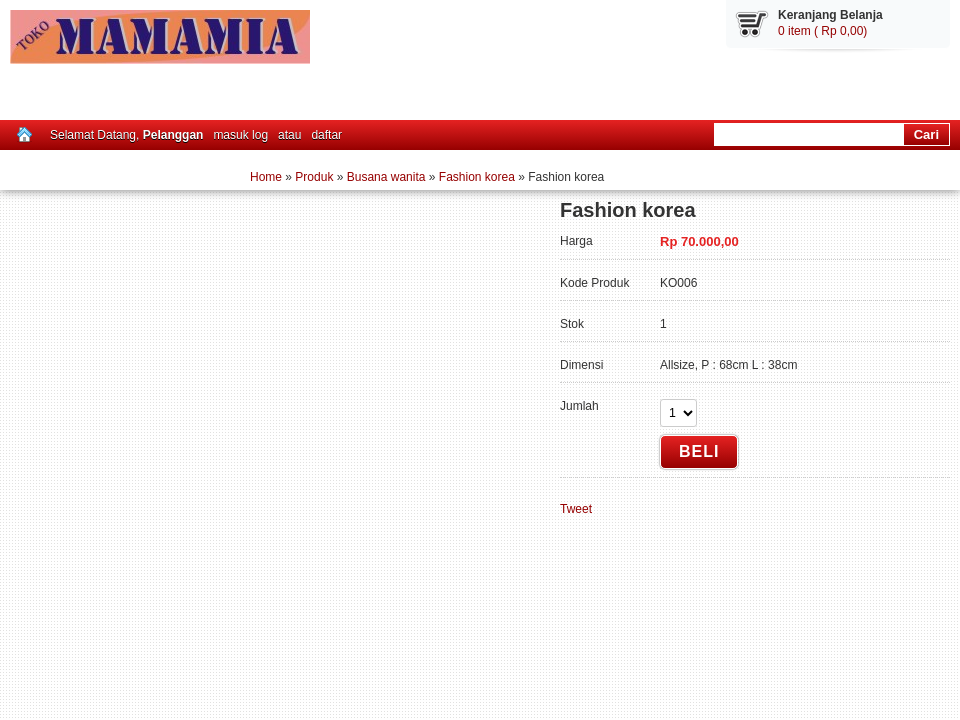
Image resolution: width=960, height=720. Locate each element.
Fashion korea (477, 177)
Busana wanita (386, 177)
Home (266, 177)
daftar (326, 135)
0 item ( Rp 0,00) (822, 31)
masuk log (240, 135)
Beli (699, 451)
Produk (314, 177)
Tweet (576, 509)
